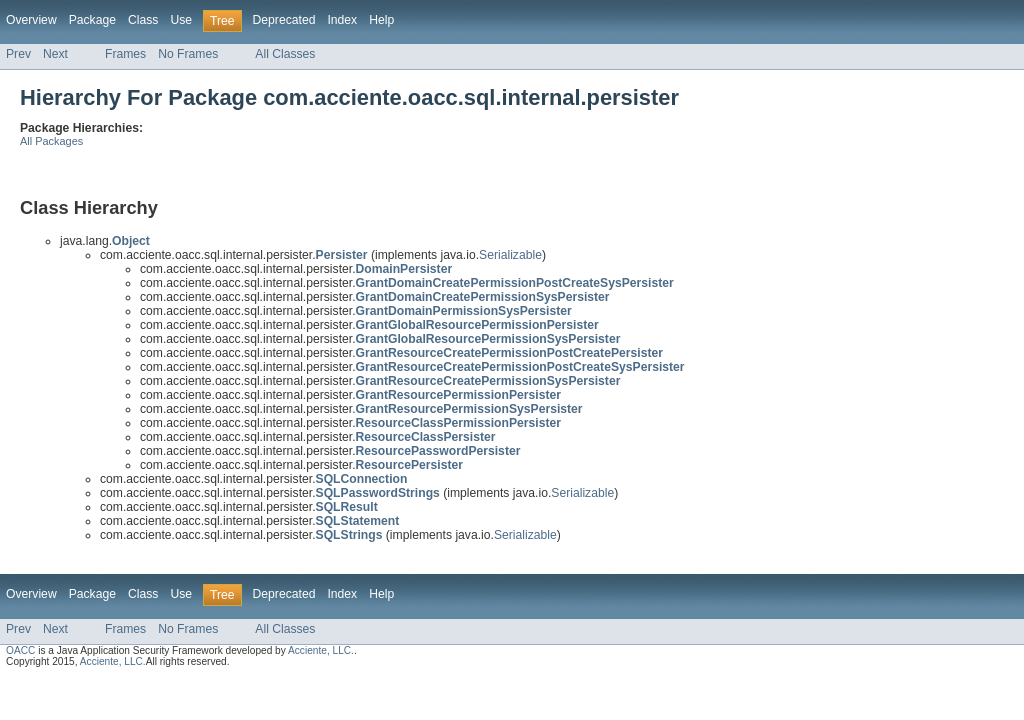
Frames (125, 54)
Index (342, 20)
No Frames (188, 54)
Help (381, 20)
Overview (31, 20)
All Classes (285, 54)
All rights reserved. (188, 661)
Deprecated (284, 20)
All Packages (51, 141)
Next (55, 54)
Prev (18, 54)
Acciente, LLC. (321, 650)
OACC (20, 650)
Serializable (510, 255)
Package (92, 20)
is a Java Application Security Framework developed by (161, 650)
